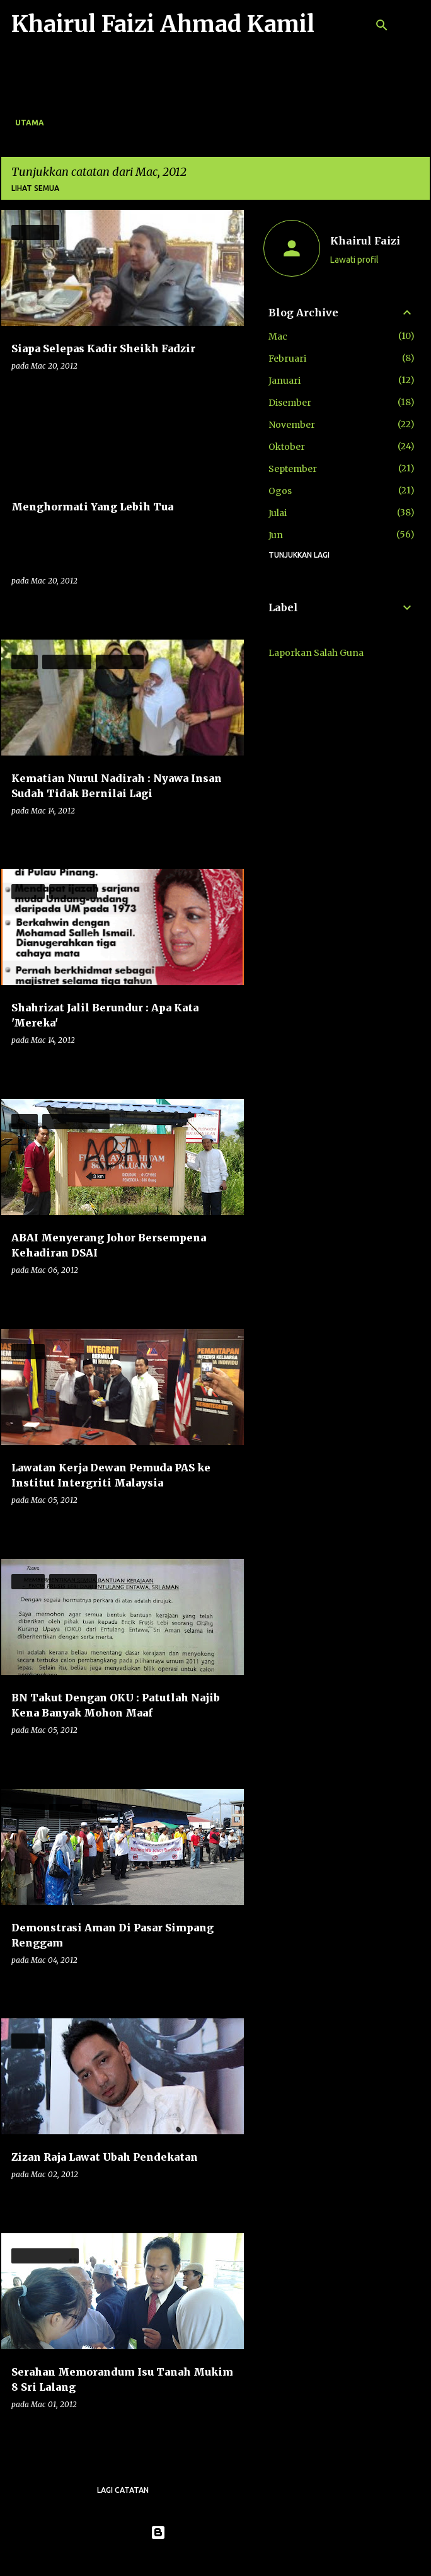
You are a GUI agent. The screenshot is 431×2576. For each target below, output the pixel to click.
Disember (289, 402)
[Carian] (381, 25)
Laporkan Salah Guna (316, 652)
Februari (287, 358)
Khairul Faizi (365, 240)
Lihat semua (35, 188)
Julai (277, 513)
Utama (29, 122)
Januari (284, 380)
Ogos (280, 491)
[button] (226, 391)
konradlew (241, 2558)
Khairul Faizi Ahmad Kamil (162, 24)
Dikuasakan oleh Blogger (216, 2532)
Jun (275, 535)
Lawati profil (354, 260)
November (291, 424)
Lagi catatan (123, 2490)
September (292, 468)
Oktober (286, 446)
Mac (277, 336)
